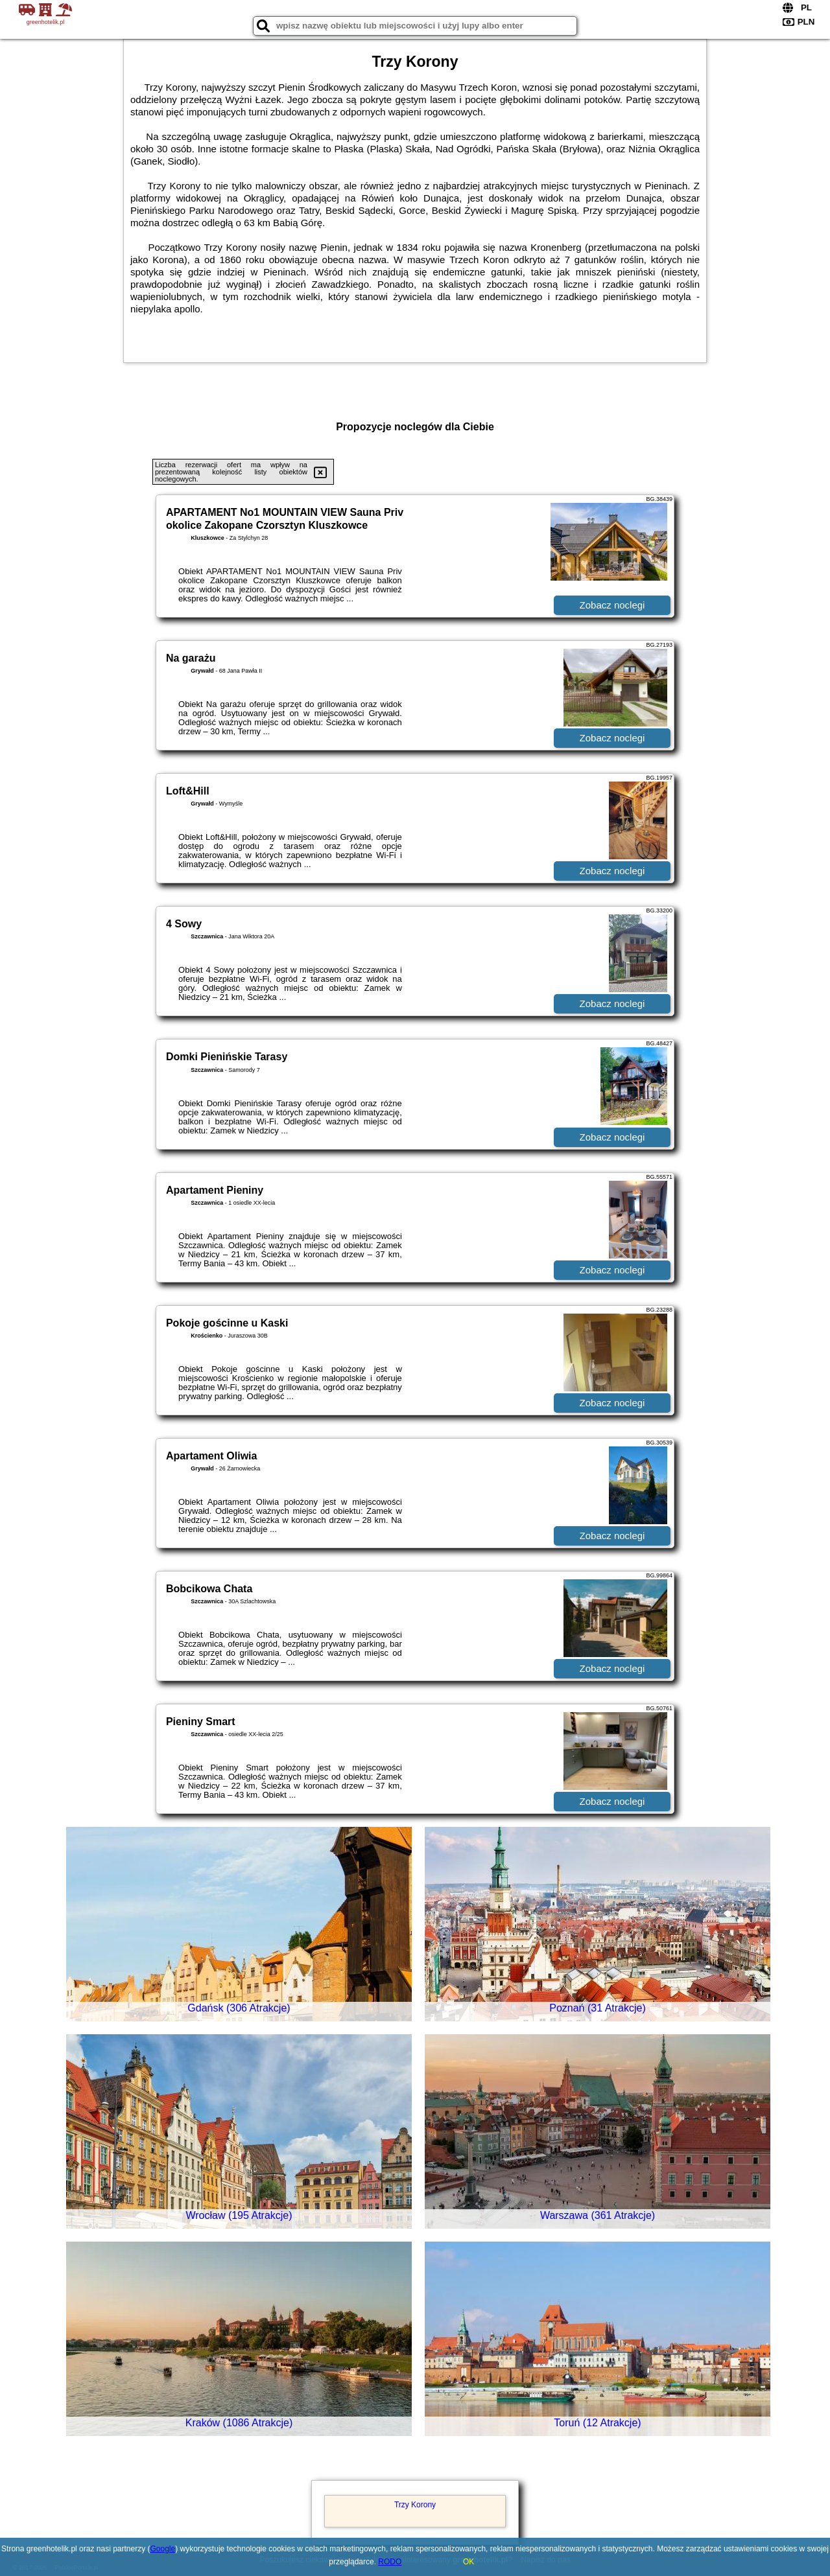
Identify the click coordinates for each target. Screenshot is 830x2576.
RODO (389, 2561)
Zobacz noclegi (612, 604)
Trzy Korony (415, 2504)
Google (163, 2548)
